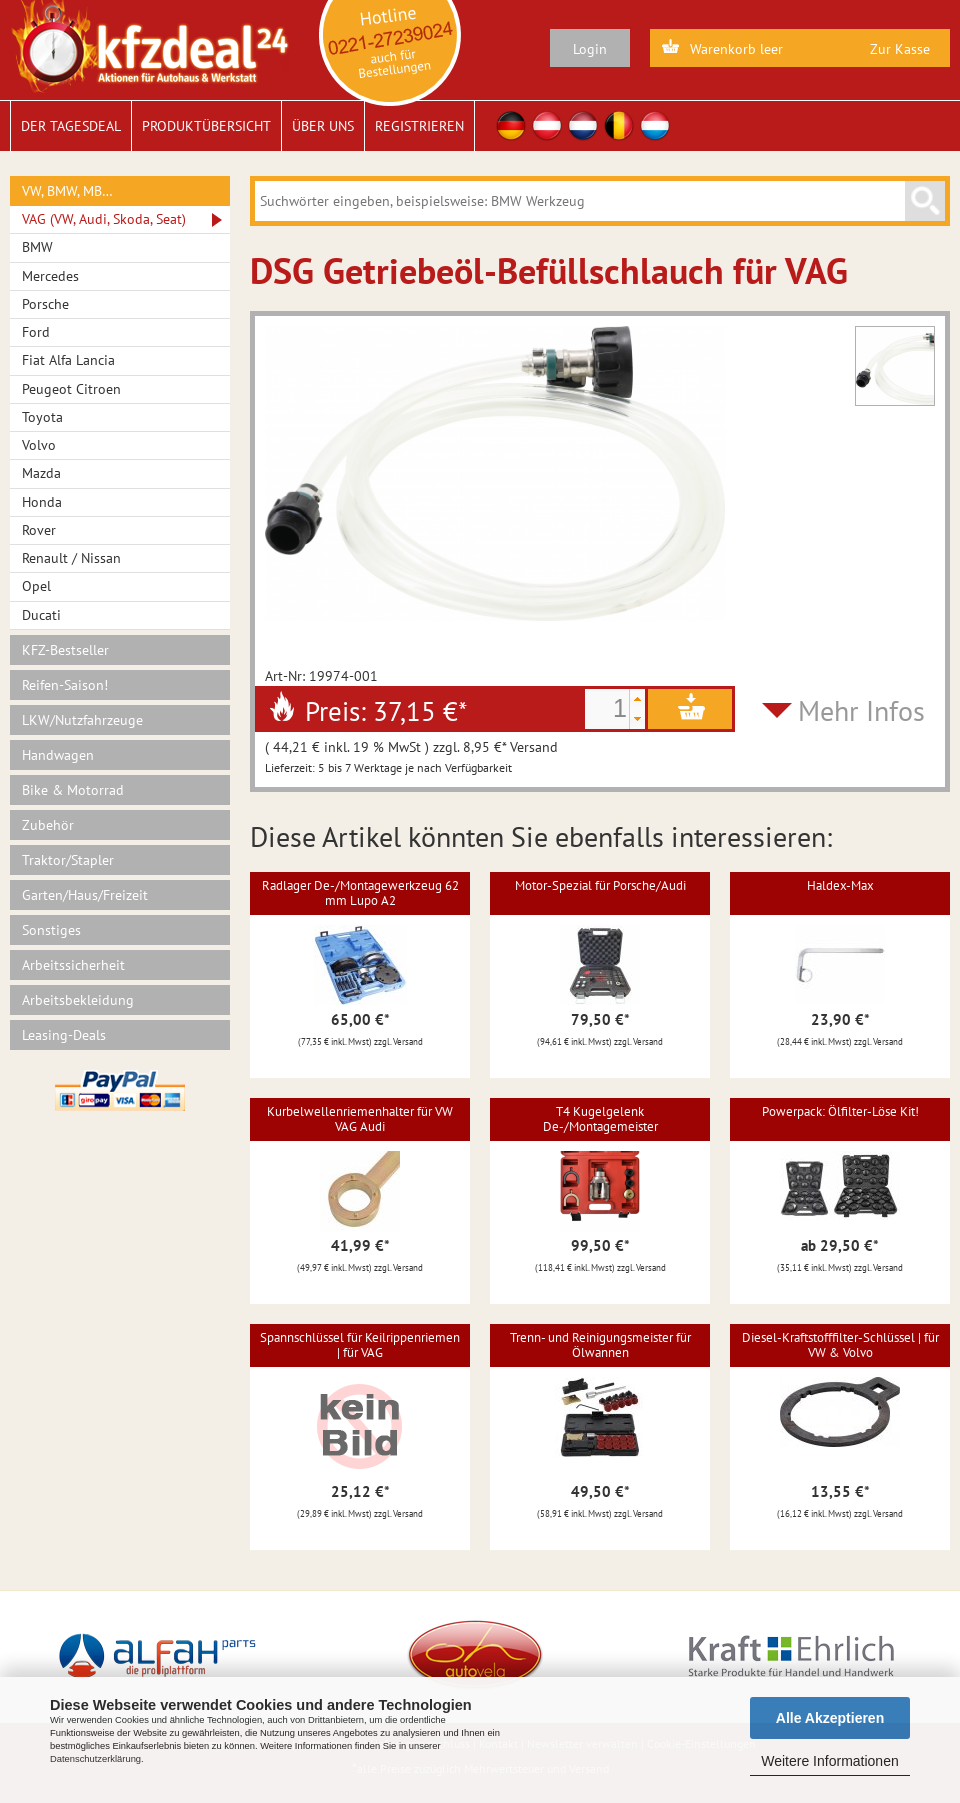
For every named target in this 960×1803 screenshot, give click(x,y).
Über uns (323, 126)
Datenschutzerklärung (95, 1759)
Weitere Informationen (829, 1761)
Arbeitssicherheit (73, 965)
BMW (37, 247)
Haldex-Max (840, 885)
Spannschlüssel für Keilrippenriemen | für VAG (360, 1344)
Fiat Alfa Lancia (68, 360)
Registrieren (419, 126)
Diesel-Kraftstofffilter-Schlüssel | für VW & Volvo (840, 1344)
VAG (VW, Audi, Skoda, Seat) (104, 219)
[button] (637, 699)
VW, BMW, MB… (67, 191)
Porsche (45, 304)
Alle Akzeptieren (830, 1718)
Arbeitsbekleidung (78, 1000)
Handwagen (58, 755)
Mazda (41, 473)
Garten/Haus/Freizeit (85, 895)
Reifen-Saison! (65, 685)
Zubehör (48, 825)
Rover (39, 530)
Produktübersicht (206, 126)
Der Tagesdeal (71, 126)
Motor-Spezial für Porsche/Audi (600, 885)
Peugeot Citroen (71, 389)
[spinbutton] (607, 709)
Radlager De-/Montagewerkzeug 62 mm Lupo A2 (360, 892)
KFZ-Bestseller (65, 650)
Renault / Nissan (71, 558)
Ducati (41, 615)
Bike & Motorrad (73, 790)
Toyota (42, 417)
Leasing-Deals (64, 1035)
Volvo (39, 445)
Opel (36, 586)
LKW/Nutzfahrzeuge (82, 720)
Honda (42, 502)
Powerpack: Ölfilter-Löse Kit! (840, 1111)
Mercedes (50, 276)
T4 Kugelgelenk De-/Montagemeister (600, 1118)
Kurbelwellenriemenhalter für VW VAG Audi (360, 1118)
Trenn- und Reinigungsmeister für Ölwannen (600, 1344)
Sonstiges (51, 930)
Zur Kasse (900, 49)
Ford (36, 332)
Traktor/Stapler (68, 860)
